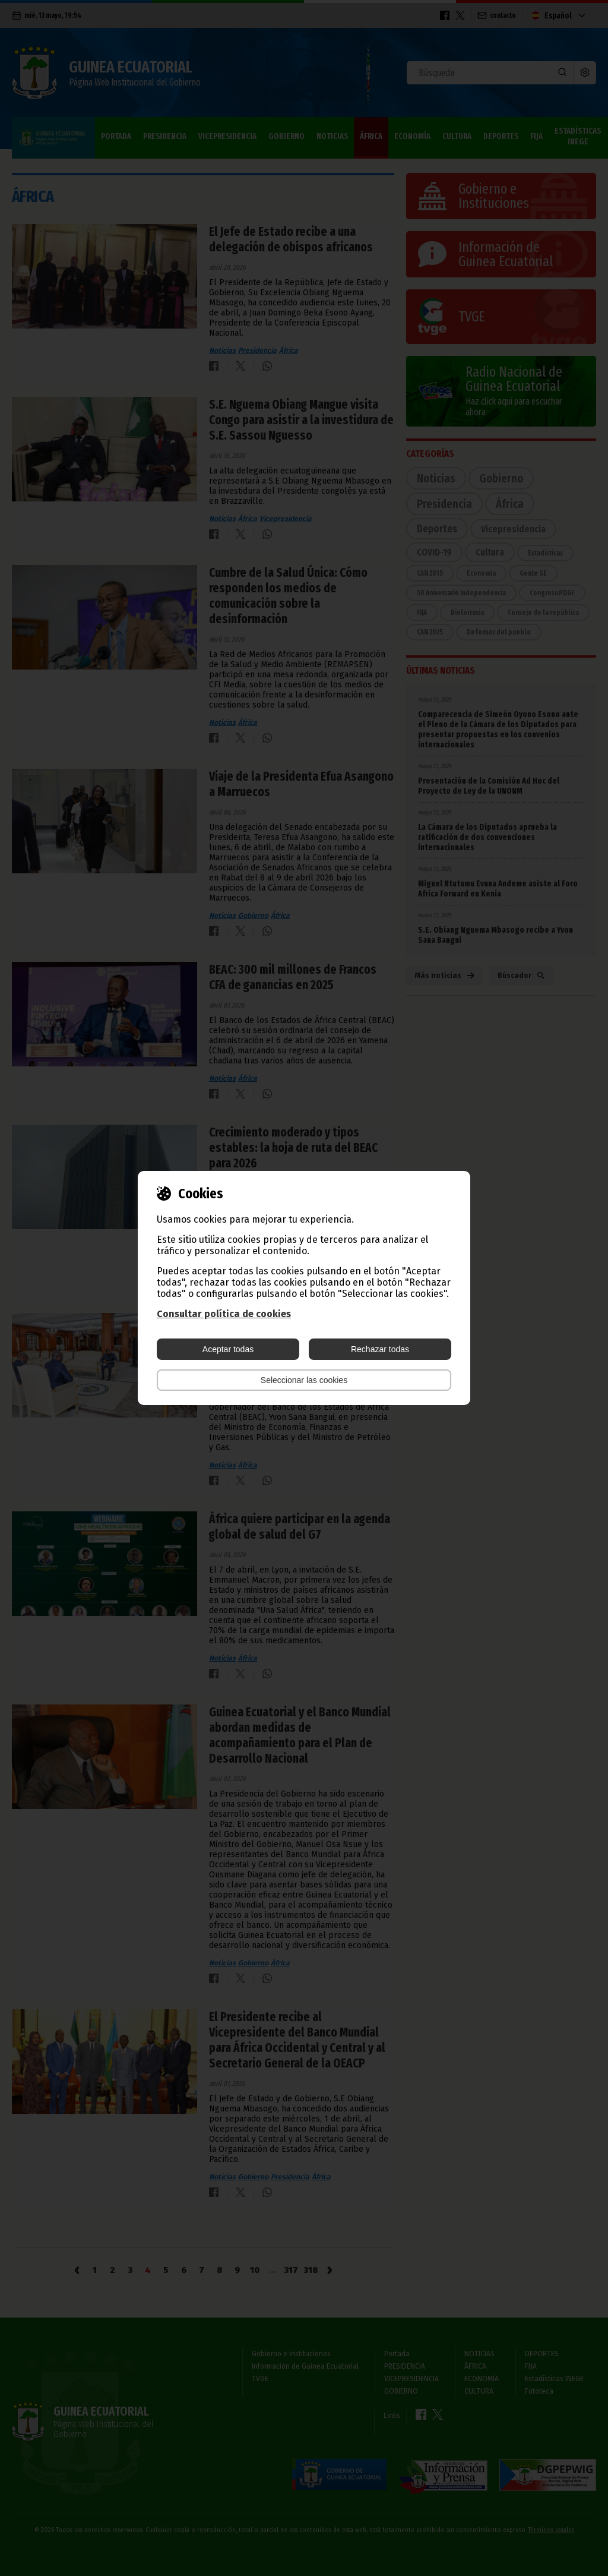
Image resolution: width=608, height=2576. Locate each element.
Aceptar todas (228, 1349)
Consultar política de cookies (224, 1313)
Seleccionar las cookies (304, 1380)
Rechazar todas (380, 1349)
